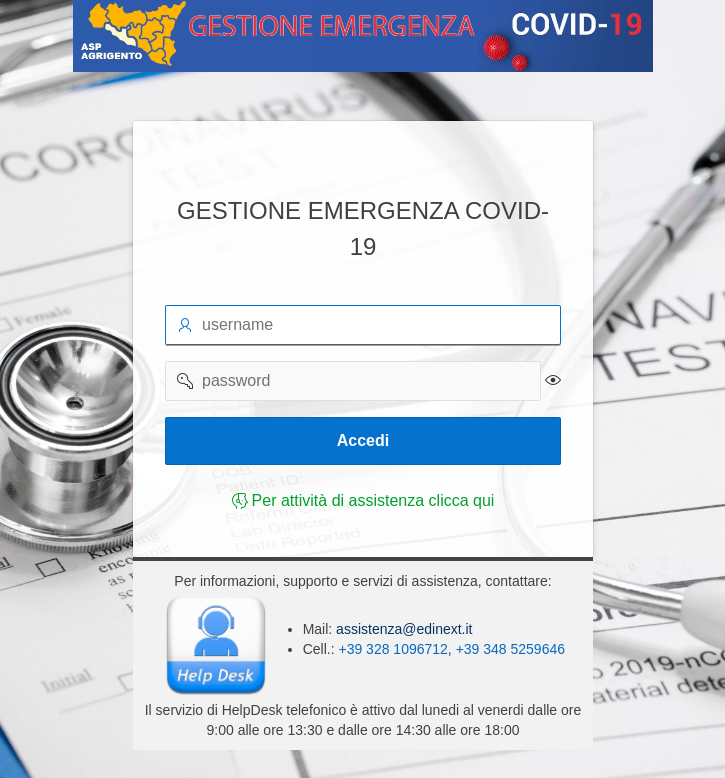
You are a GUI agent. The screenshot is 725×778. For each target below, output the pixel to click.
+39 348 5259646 (509, 649)
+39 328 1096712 (392, 649)
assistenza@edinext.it (402, 629)
